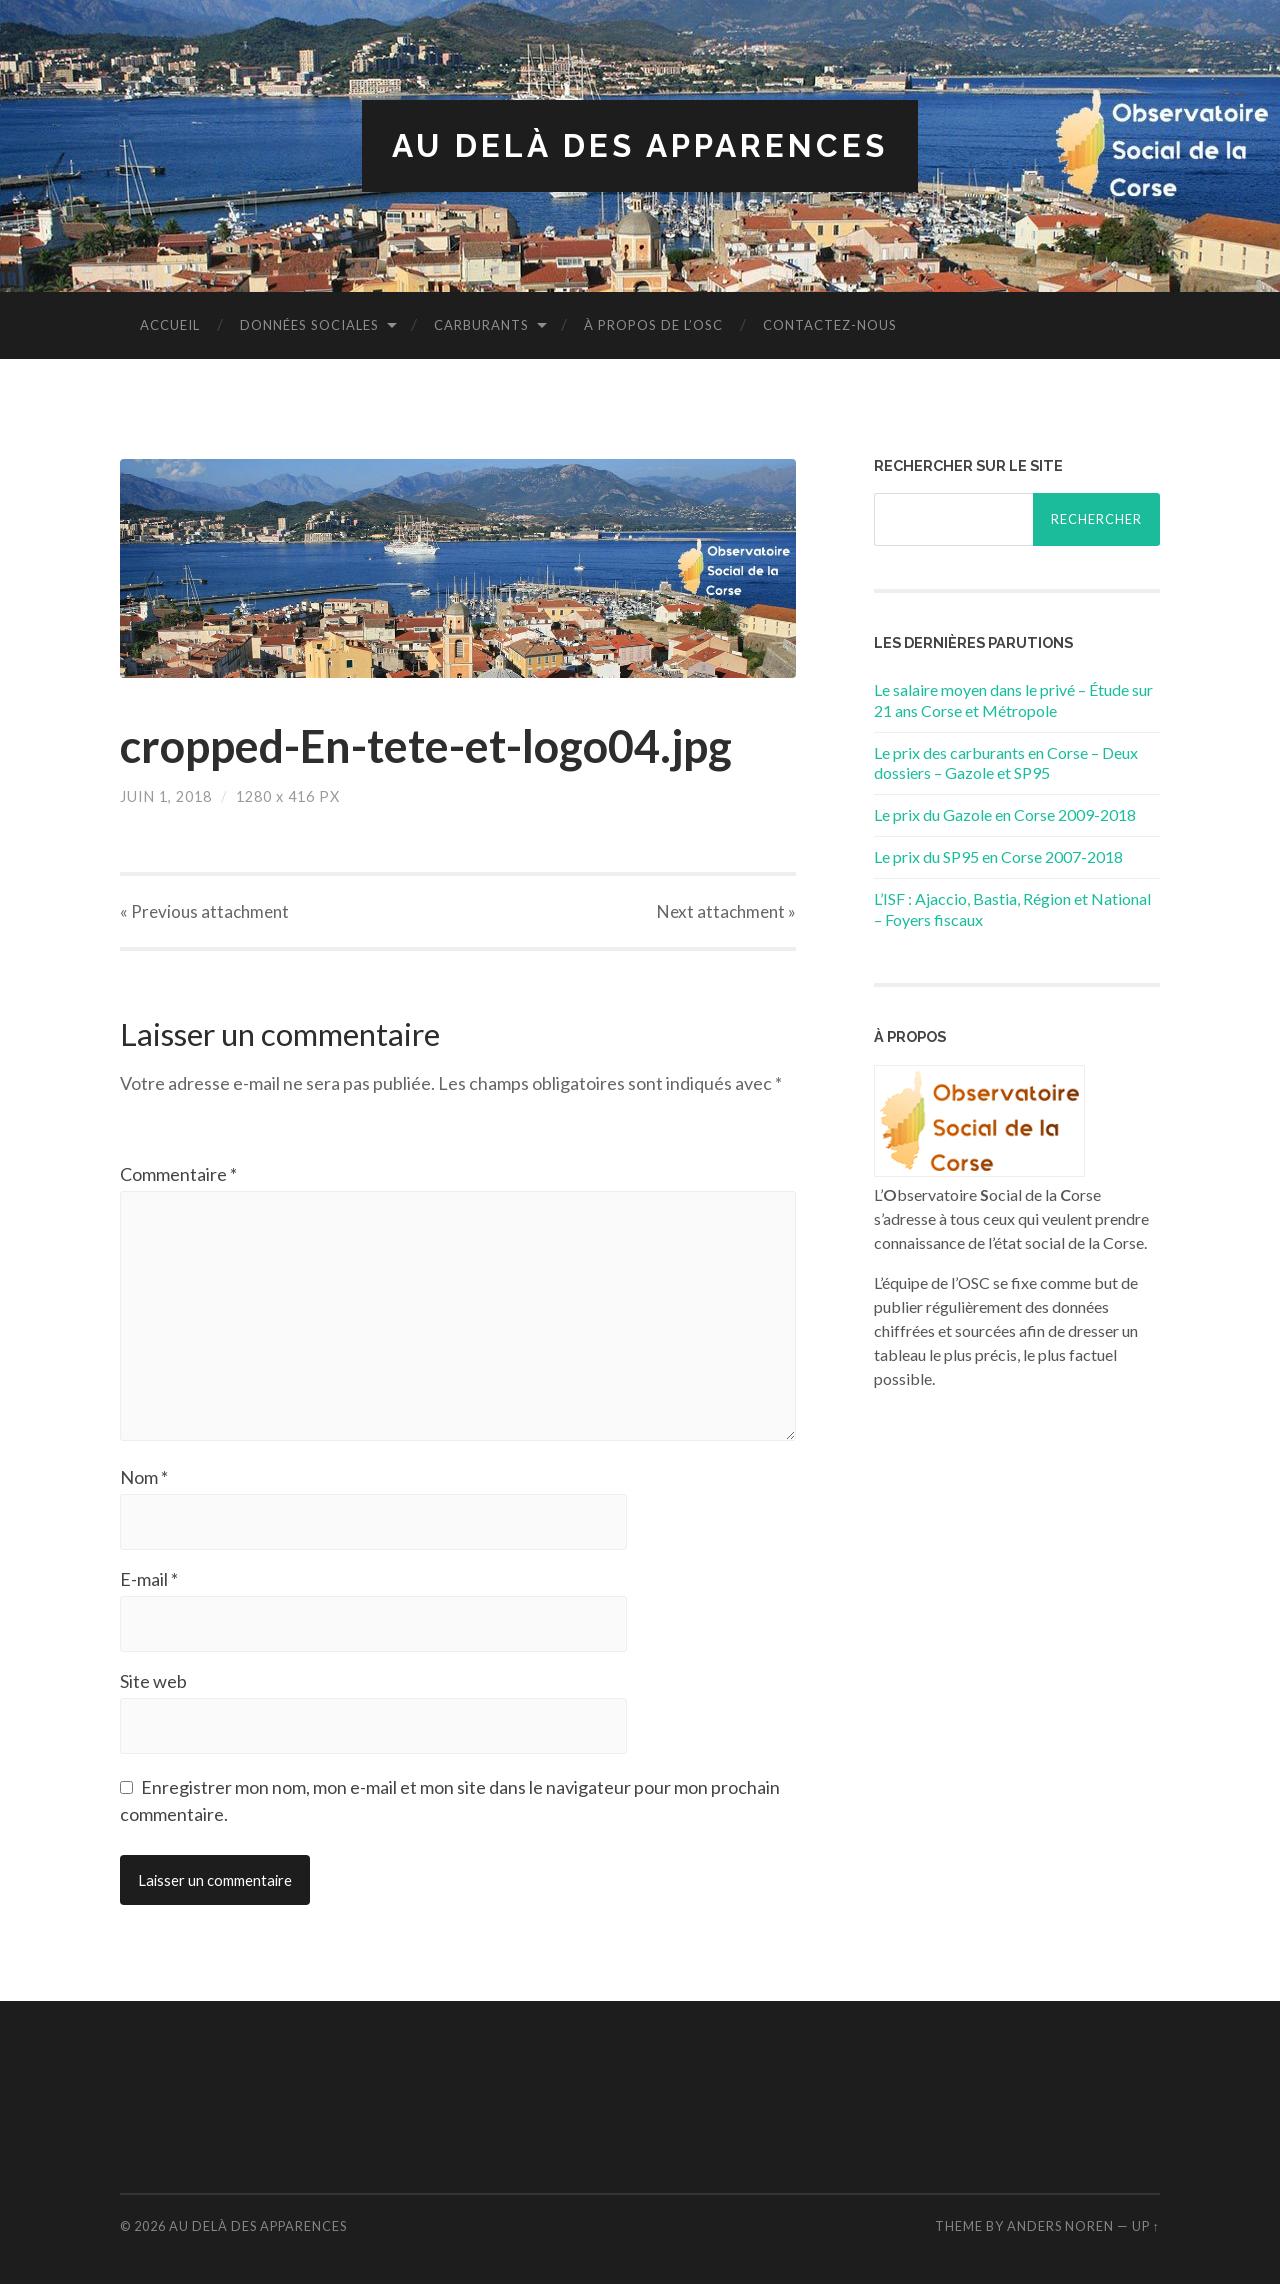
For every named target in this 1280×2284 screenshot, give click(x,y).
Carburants (481, 325)
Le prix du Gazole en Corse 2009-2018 (1005, 814)
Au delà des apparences (640, 145)
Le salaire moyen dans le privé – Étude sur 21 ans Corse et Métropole (1013, 700)
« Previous (204, 911)
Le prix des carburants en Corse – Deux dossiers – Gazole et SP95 (1006, 763)
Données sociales (309, 325)
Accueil (170, 325)
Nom (144, 1477)
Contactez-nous (830, 325)
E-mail (149, 1579)
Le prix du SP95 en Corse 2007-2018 (998, 856)
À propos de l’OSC (653, 325)
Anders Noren (1060, 2226)
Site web (153, 1681)
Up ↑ (1146, 2226)
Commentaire (178, 1174)
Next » (726, 911)
